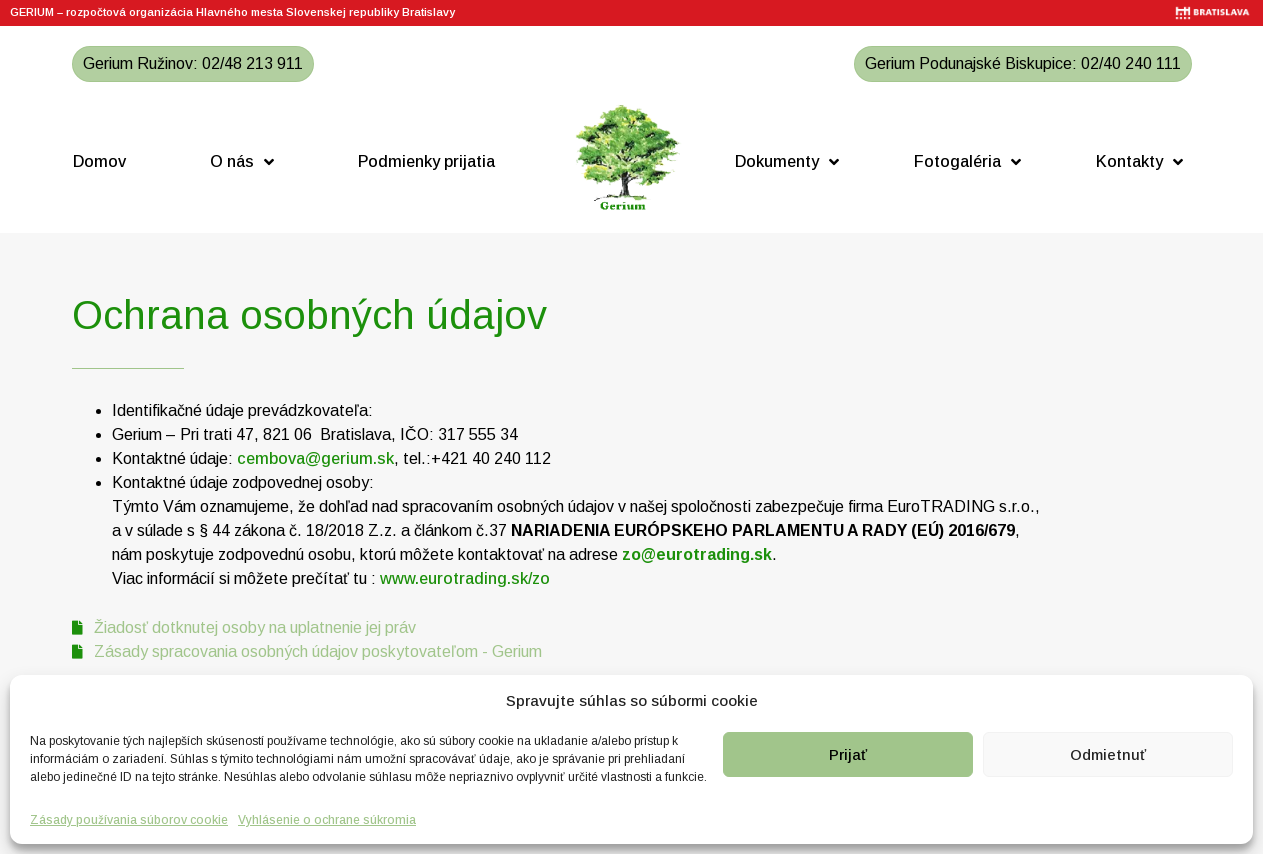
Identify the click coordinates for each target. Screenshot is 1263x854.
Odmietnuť (1108, 754)
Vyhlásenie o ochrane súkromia (327, 820)
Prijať (848, 754)
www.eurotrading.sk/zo (465, 578)
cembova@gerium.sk (315, 458)
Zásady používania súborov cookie (129, 820)
